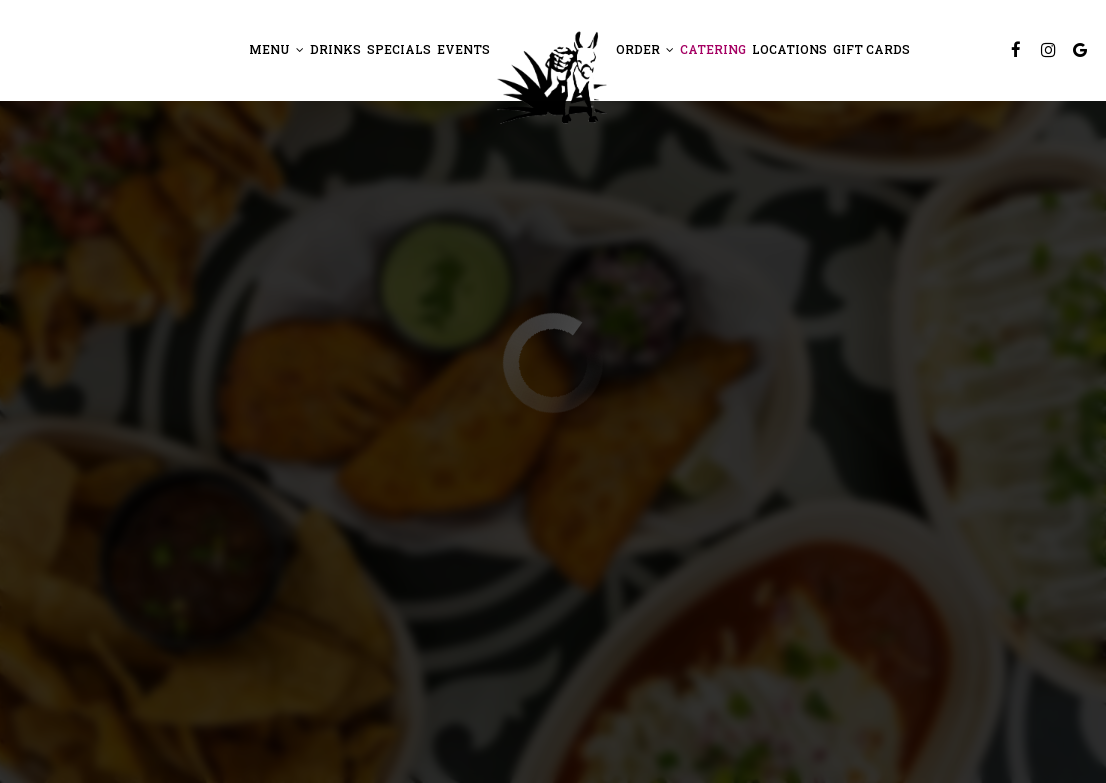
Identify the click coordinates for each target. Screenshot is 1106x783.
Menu (276, 49)
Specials (399, 49)
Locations (789, 49)
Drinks (335, 49)
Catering (713, 49)
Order (645, 49)
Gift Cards (871, 49)
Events (463, 49)
